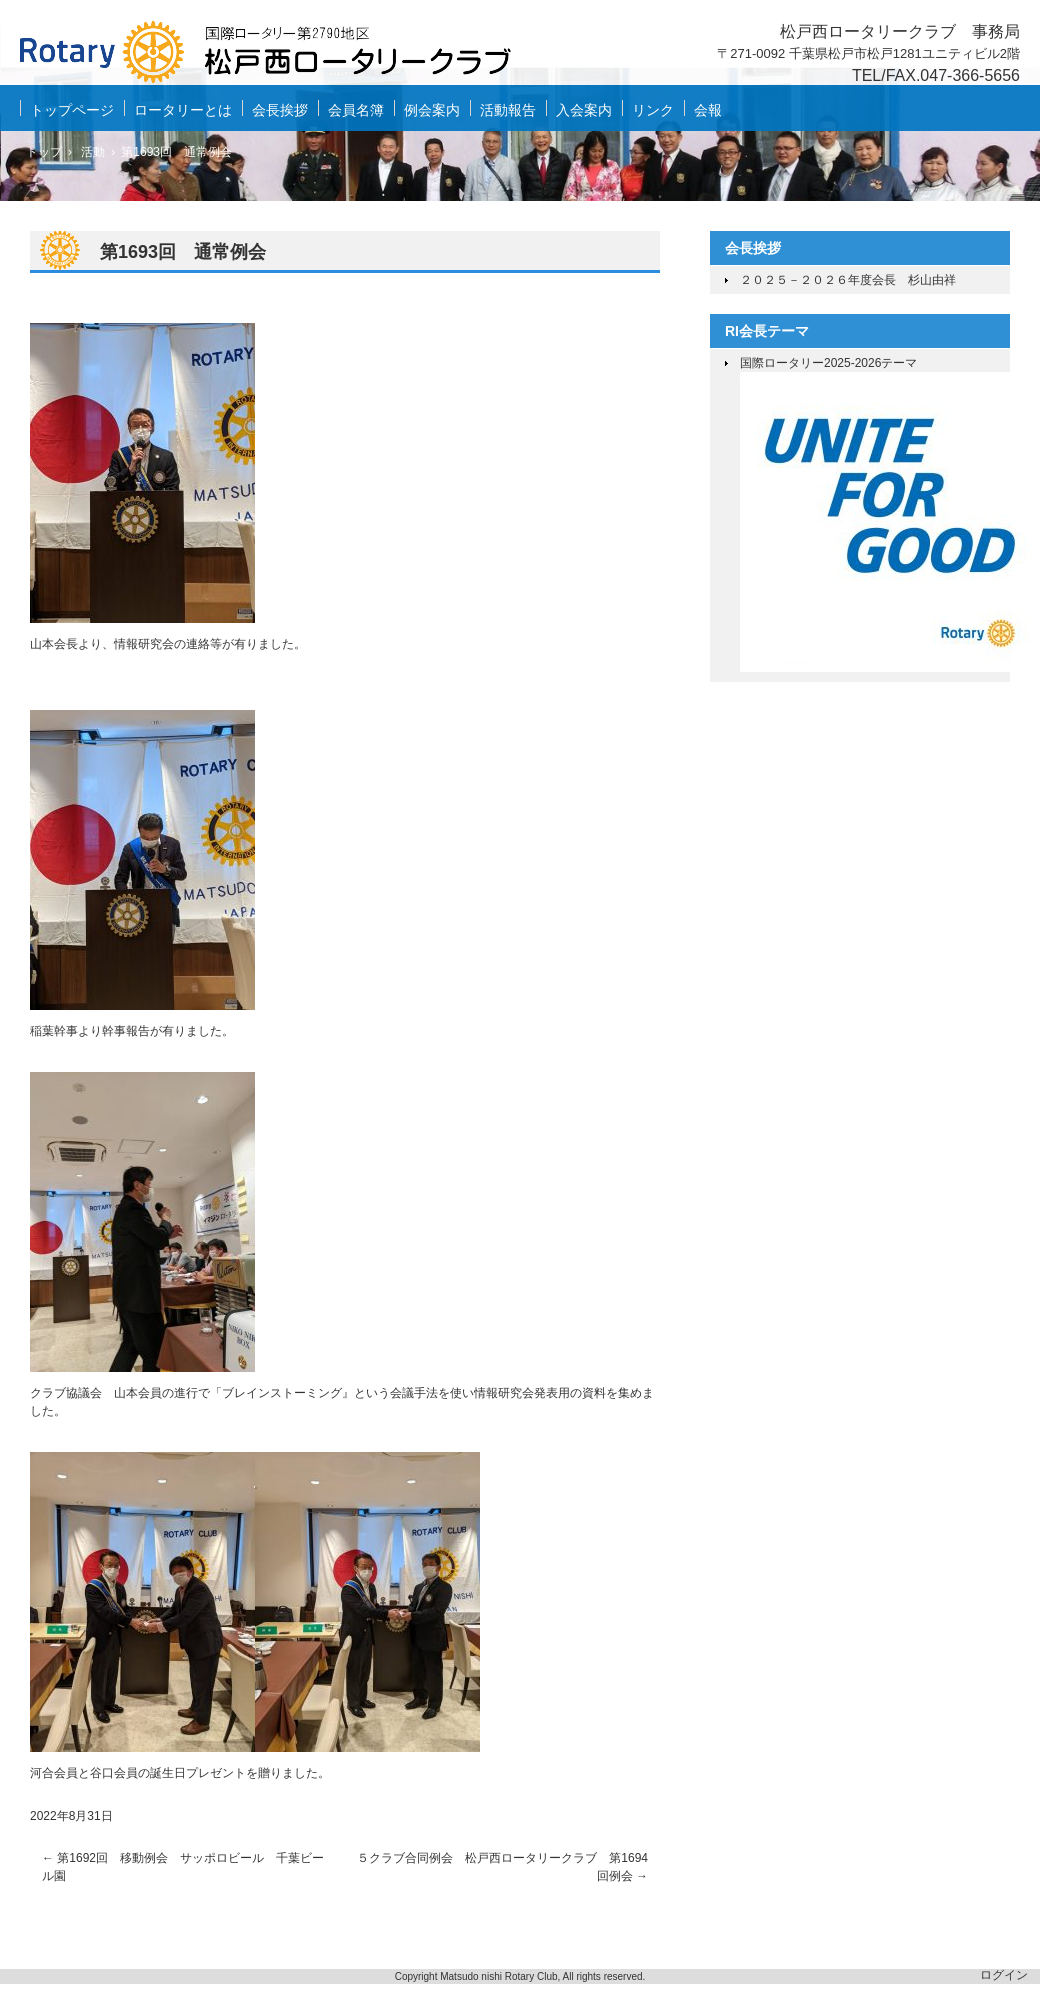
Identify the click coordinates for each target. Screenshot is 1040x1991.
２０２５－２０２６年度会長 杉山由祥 (848, 280)
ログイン (1004, 1975)
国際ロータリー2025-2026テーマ (828, 363)
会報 (708, 110)
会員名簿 (356, 110)
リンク (653, 110)
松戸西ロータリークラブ (280, 56)
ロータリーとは (183, 110)
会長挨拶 (280, 110)
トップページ (72, 110)
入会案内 (584, 110)
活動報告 (508, 110)
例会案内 (432, 110)
